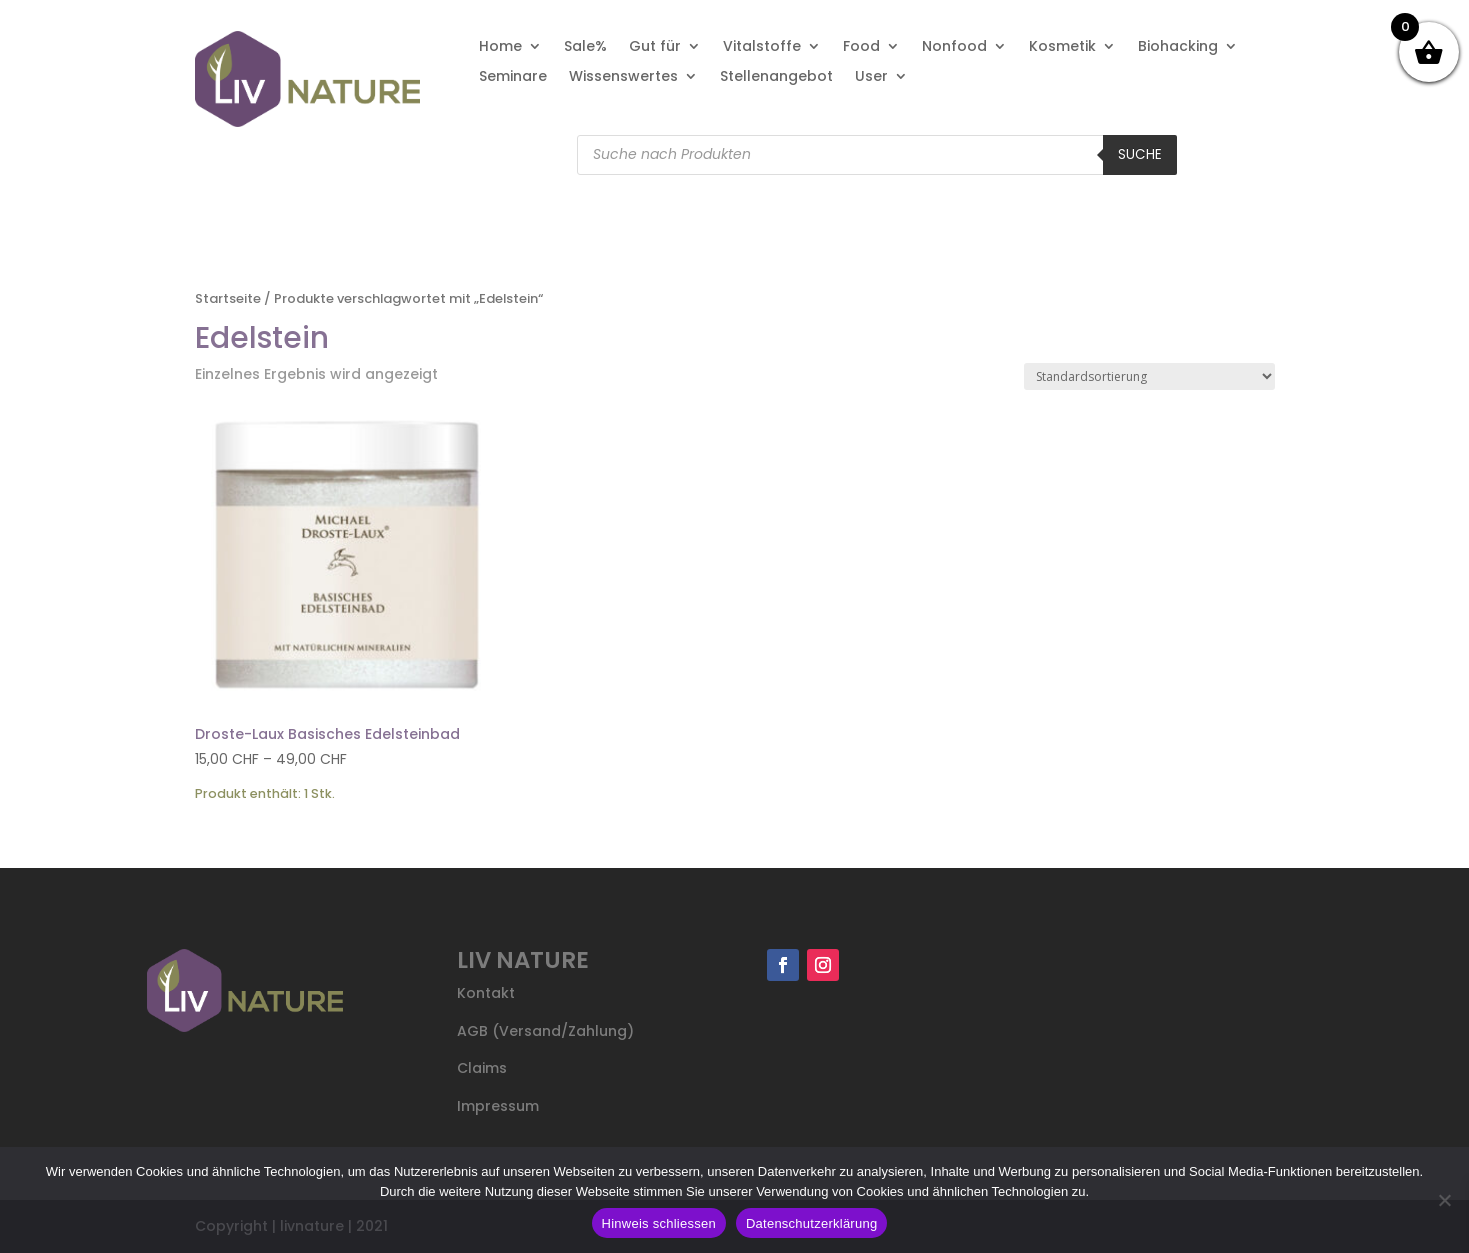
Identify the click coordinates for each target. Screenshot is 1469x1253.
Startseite (228, 298)
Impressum (498, 1106)
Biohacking (1178, 47)
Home (500, 47)
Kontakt (486, 993)
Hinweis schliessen (659, 1223)
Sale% (585, 47)
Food (861, 47)
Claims (482, 1068)
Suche (1140, 154)
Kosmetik (1062, 47)
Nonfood (954, 47)
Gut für (655, 47)
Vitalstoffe (762, 47)
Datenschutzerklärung (811, 1223)
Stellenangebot (776, 77)
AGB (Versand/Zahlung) (545, 1031)
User (871, 77)
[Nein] (1444, 1200)
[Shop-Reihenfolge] (1149, 376)
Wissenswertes (623, 77)
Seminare (513, 77)
